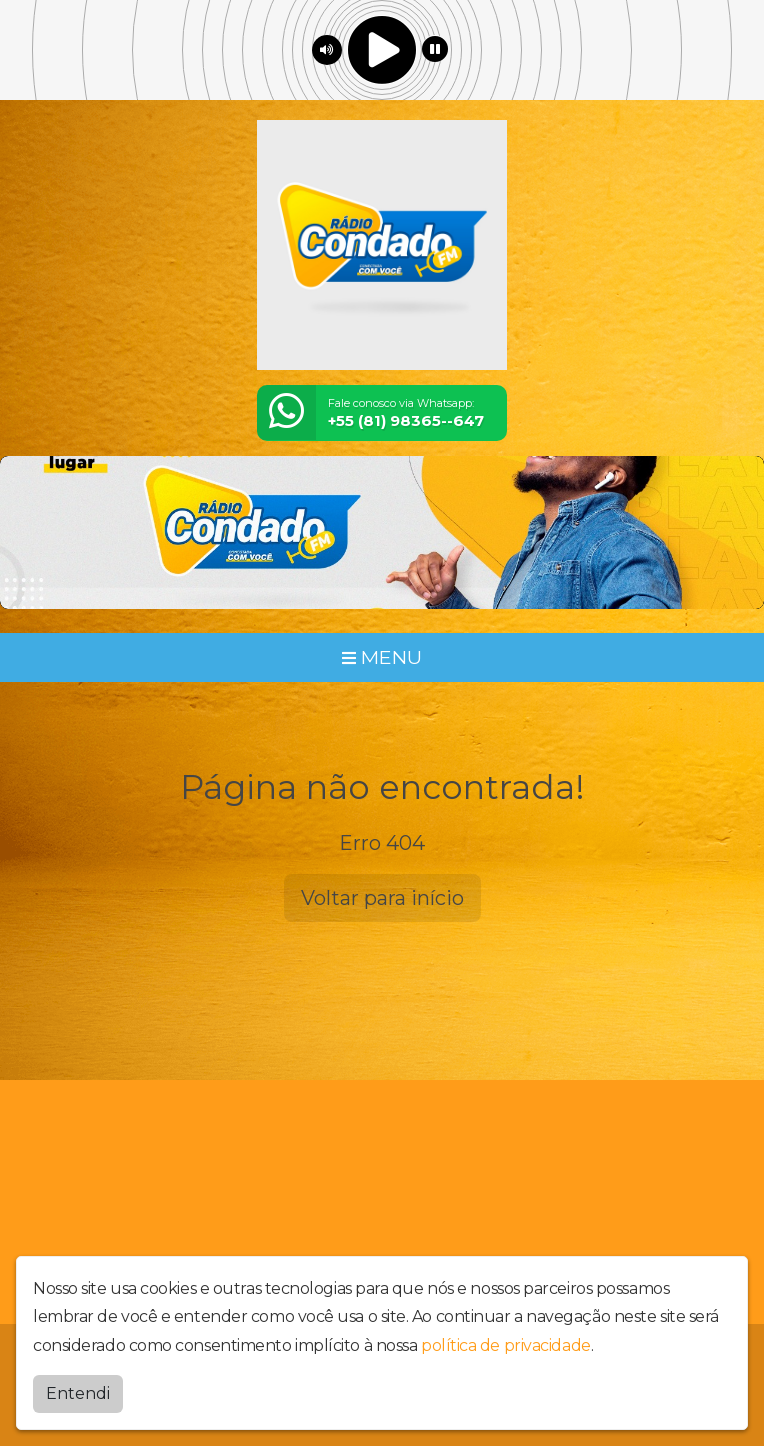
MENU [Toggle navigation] (382, 657)
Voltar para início (382, 898)
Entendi (78, 1393)
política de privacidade (506, 1345)
